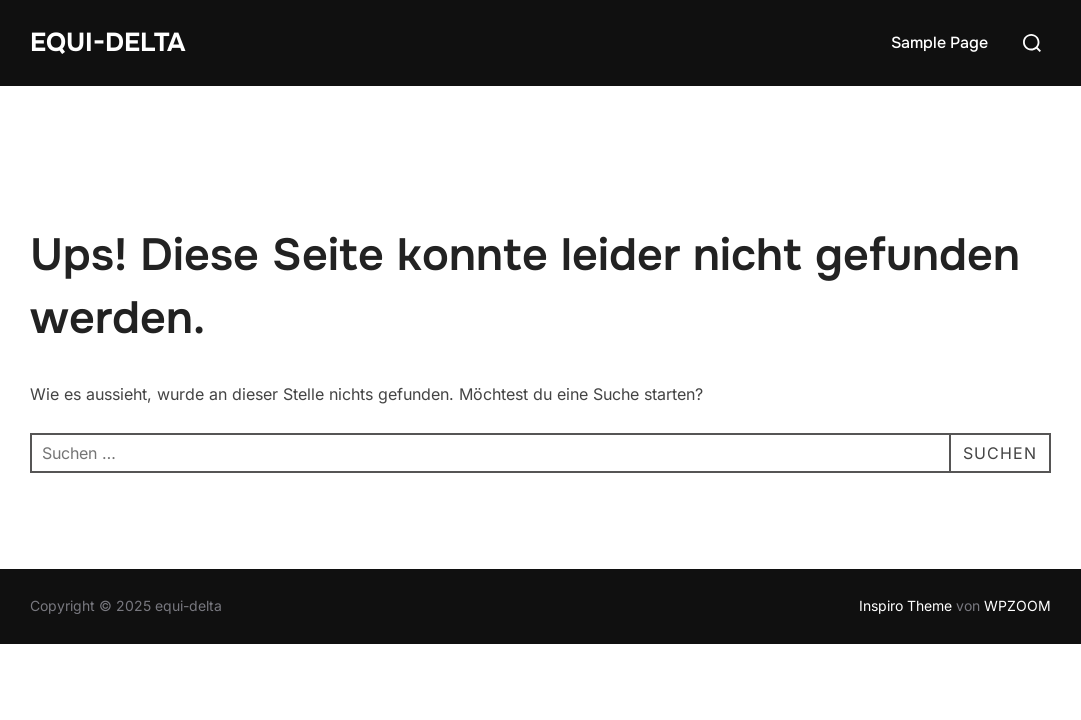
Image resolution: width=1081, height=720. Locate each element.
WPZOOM (1017, 605)
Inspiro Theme (905, 605)
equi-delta (107, 42)
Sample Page (939, 42)
